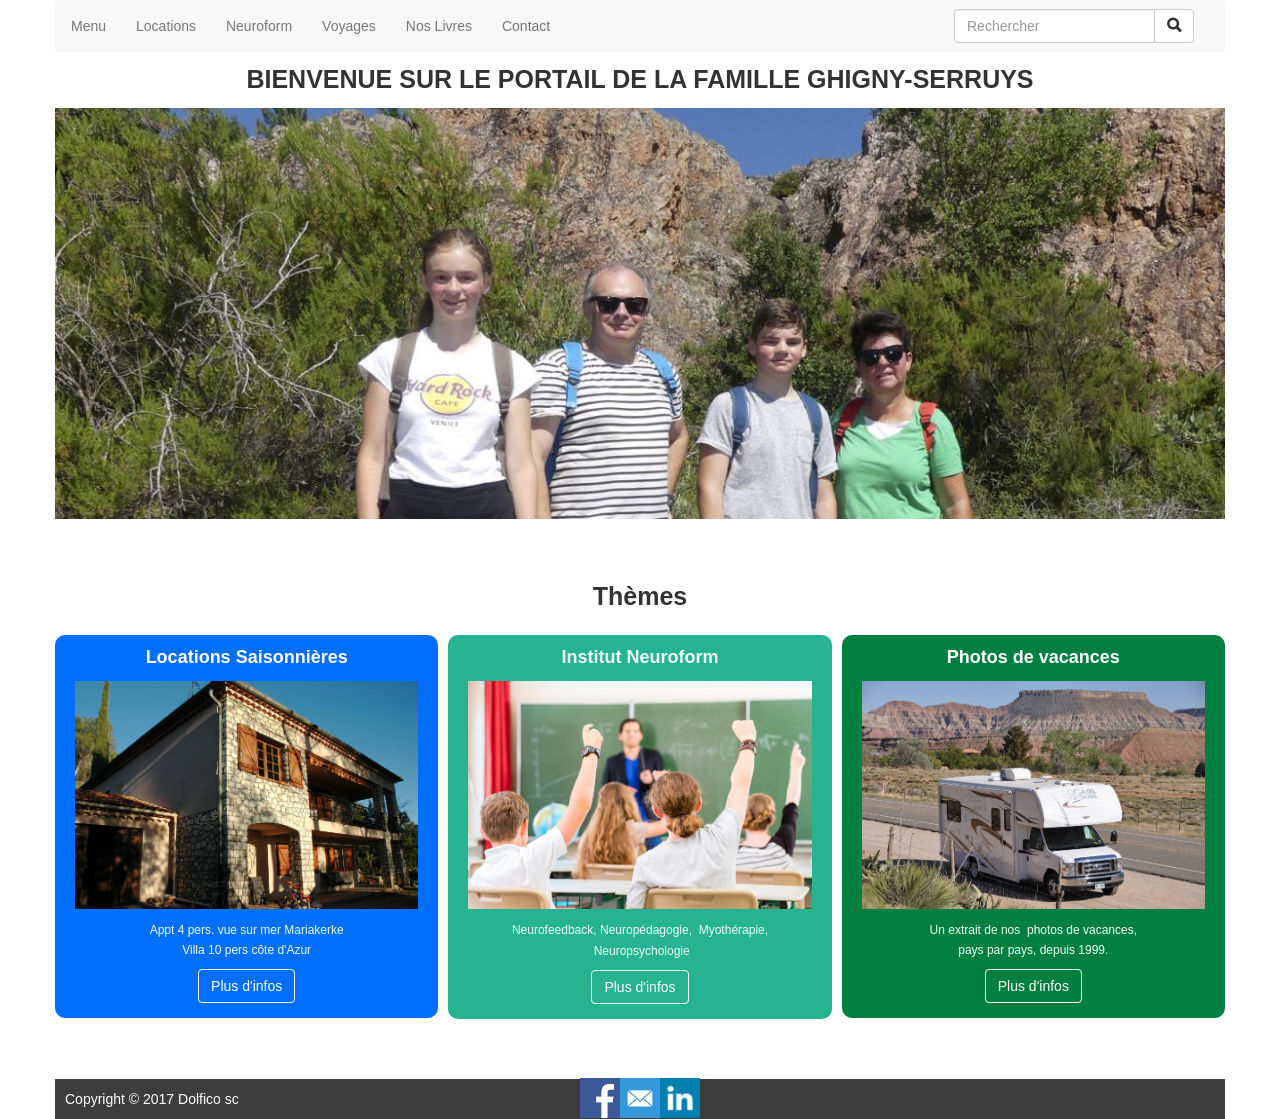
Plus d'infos (246, 986)
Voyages (349, 26)
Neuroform (259, 26)
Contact (526, 26)
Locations (166, 26)
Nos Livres (439, 26)
